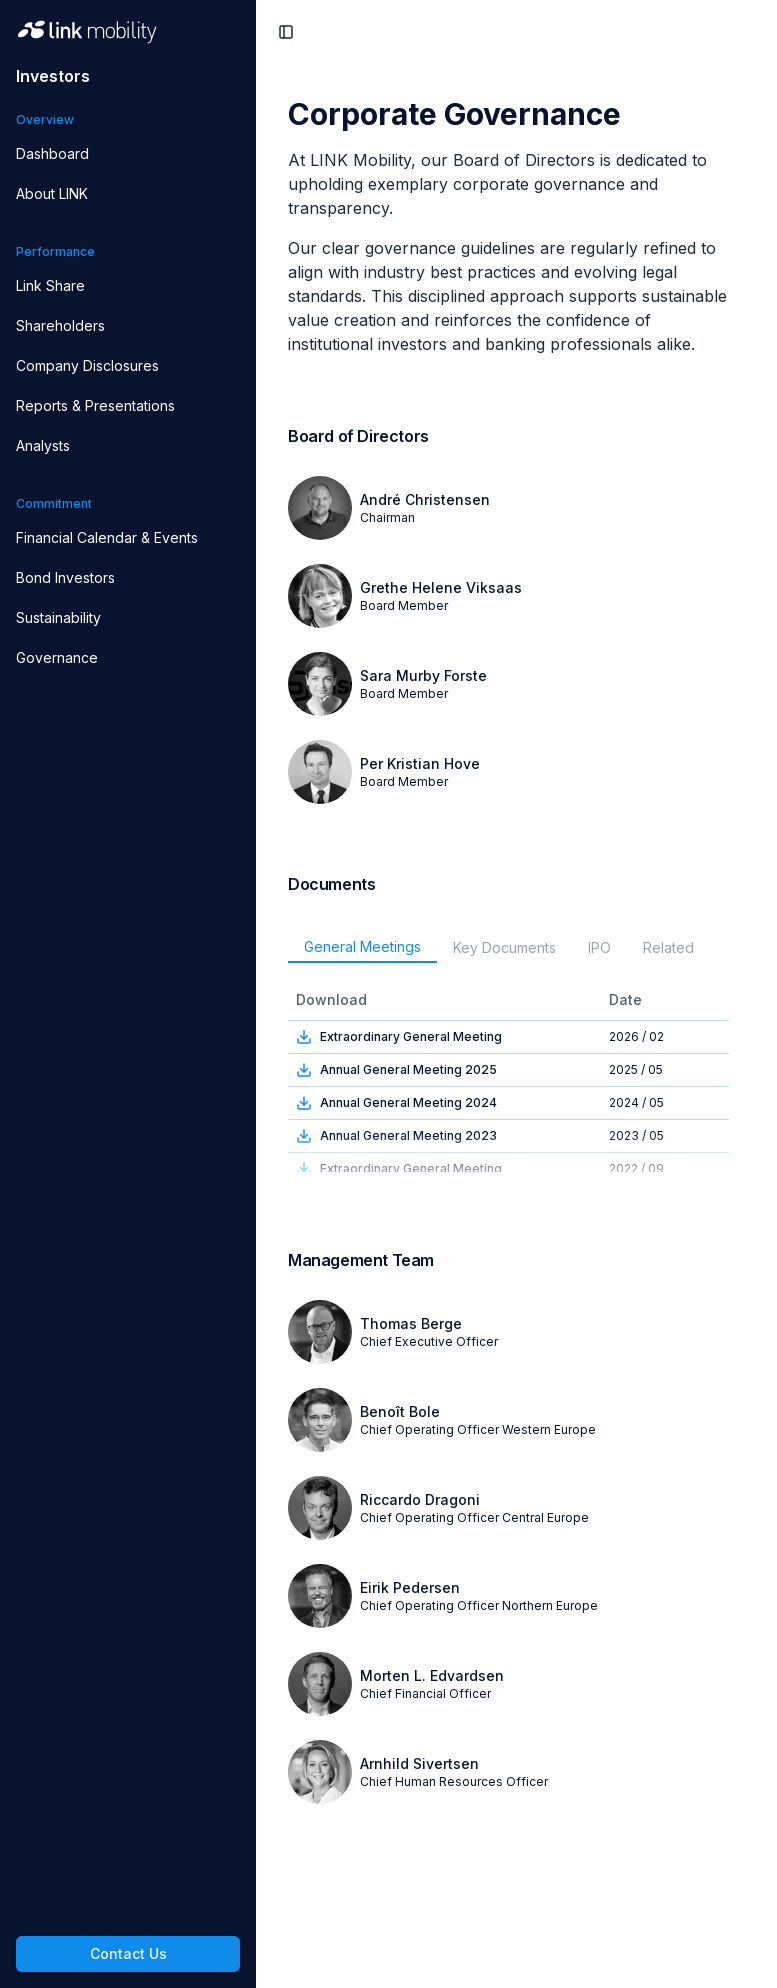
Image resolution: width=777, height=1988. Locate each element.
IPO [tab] (599, 947)
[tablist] (516, 948)
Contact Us (128, 1953)
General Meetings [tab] (362, 946)
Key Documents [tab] (504, 947)
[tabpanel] (516, 1076)
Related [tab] (668, 947)
